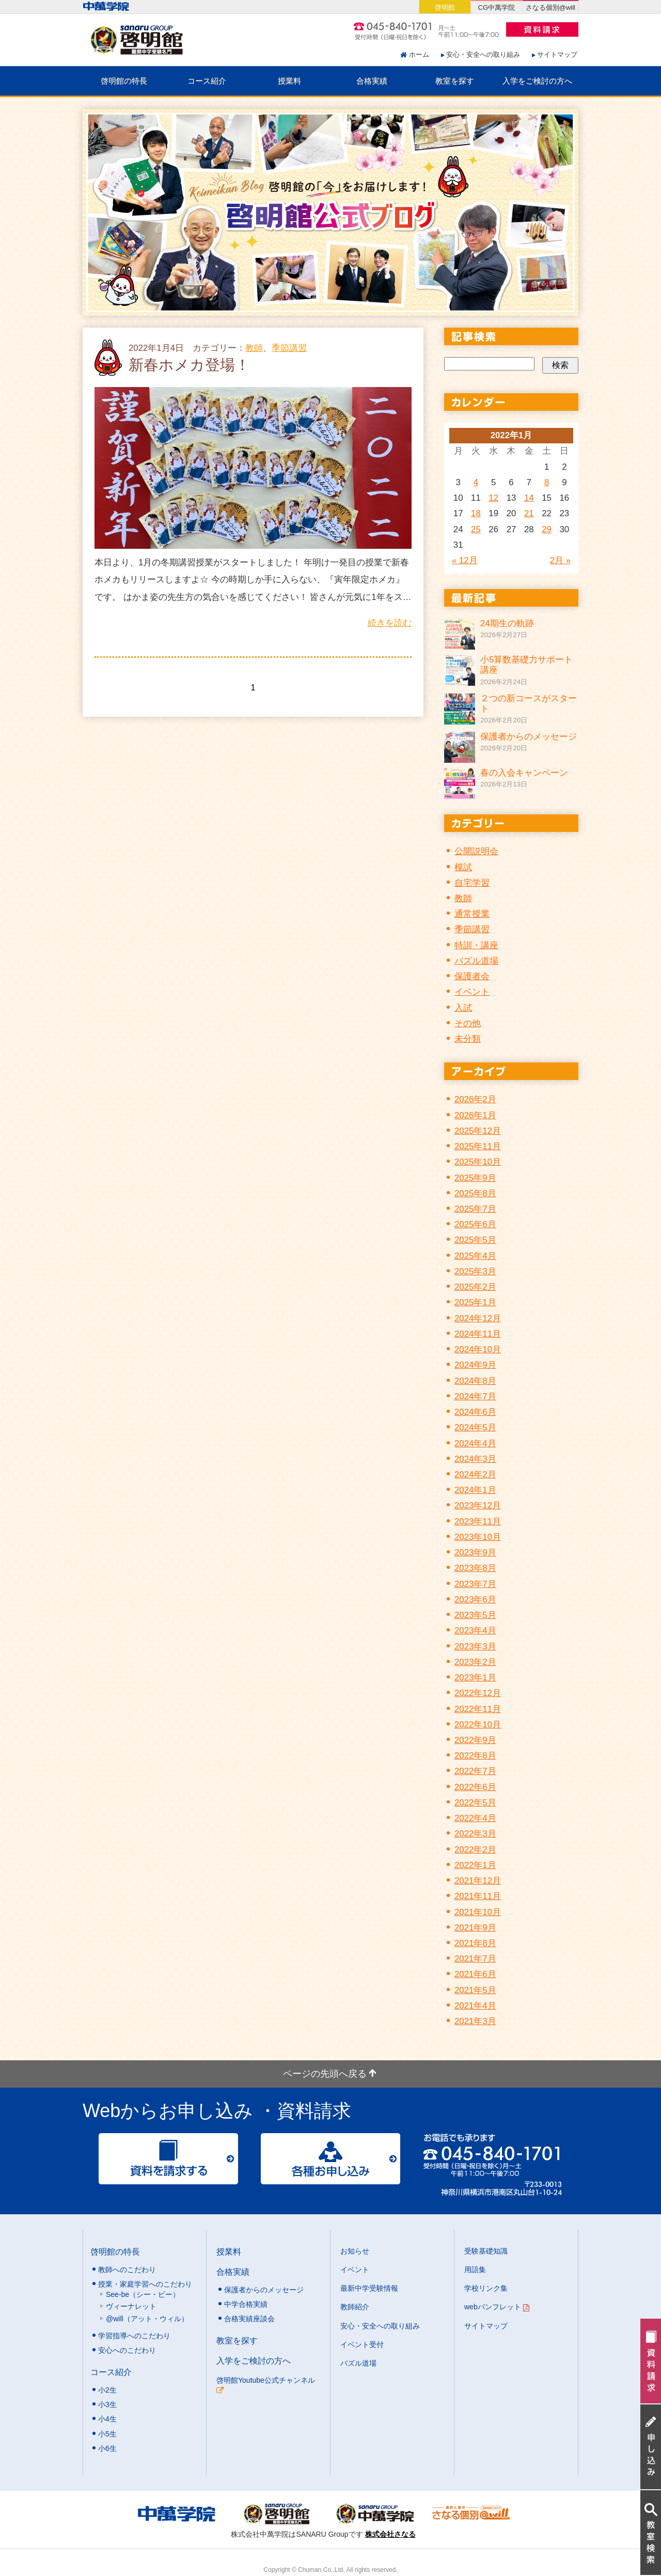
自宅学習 (472, 883)
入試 (463, 1008)
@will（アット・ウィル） (147, 2319)
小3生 (107, 2404)
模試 (463, 867)
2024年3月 (475, 1459)
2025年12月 (477, 1131)
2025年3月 (475, 1271)
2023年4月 (475, 1631)
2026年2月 (475, 1099)
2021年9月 (475, 1928)
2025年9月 (475, 1178)
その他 (467, 1023)
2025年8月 (475, 1193)
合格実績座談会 (249, 2319)
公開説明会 (476, 851)
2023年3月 (475, 1647)
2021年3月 (475, 2021)
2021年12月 (477, 1881)
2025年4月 (475, 1256)
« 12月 (465, 560)
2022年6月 (475, 1787)
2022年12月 (477, 1693)
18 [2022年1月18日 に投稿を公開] (476, 513)
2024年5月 (475, 1427)
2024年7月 (475, 1396)
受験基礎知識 (486, 2251)
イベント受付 (362, 2344)
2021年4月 (475, 2006)
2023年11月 (477, 1521)
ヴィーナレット (131, 2306)
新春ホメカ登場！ (189, 365)
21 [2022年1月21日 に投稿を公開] (529, 513)
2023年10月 (477, 1537)
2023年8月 (475, 1568)
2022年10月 (477, 1725)
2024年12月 (477, 1318)
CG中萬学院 (496, 7)
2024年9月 (475, 1365)
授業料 (289, 80)
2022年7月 (475, 1771)
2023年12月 (477, 1505)
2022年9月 (475, 1740)
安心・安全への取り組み (483, 54)
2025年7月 (475, 1209)
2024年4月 (475, 1443)
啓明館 (445, 7)
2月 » (560, 560)
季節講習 (289, 348)
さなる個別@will (550, 7)
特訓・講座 (476, 945)
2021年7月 (475, 1959)
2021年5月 (475, 1990)
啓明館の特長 (124, 80)
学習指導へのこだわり (134, 2336)
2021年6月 (475, 1974)
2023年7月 (475, 1584)
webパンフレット (496, 2307)
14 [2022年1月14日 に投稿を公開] (529, 498)
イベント (472, 992)
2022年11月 (477, 1709)
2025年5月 (475, 1240)
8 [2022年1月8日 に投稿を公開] (546, 482)
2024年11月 (477, 1334)
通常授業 (472, 914)
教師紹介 (354, 2307)
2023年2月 (475, 1662)
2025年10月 (477, 1162)
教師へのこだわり (127, 2269)
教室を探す (454, 80)
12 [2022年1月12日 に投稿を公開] (493, 498)
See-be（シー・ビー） (143, 2294)
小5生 (107, 2434)
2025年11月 (477, 1146)
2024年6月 (475, 1412)
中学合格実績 (245, 2304)
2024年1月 (475, 1490)
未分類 (467, 1039)
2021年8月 (475, 1943)
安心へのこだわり (127, 2350)
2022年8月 (475, 1756)
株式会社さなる (390, 2534)
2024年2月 (475, 1474)
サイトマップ (557, 54)
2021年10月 (477, 1912)
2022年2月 (475, 1850)
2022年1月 (475, 1865)
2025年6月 (475, 1224)
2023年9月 (475, 1552)
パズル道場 (476, 961)
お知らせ (354, 2251)
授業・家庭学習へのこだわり (145, 2284)
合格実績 (371, 80)
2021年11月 (477, 1896)
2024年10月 (477, 1349)
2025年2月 (475, 1287)
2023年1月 (475, 1678)
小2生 (107, 2390)
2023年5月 (475, 1615)
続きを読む (390, 623)
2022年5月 (475, 1803)
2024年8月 (475, 1381)
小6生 (107, 2448)
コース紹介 (206, 80)
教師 (254, 348)
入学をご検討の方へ (537, 80)
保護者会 (472, 976)
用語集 (475, 2269)
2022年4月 (475, 1818)
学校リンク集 (486, 2288)
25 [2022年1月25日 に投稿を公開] (476, 529)
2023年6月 (475, 1600)
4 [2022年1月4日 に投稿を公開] (476, 482)
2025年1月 (475, 1302)
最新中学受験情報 (369, 2288)
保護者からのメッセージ (264, 2290)
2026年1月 (475, 1115)
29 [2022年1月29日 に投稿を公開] (547, 529)
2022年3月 (475, 1834)
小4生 (107, 2419)
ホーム (419, 54)
